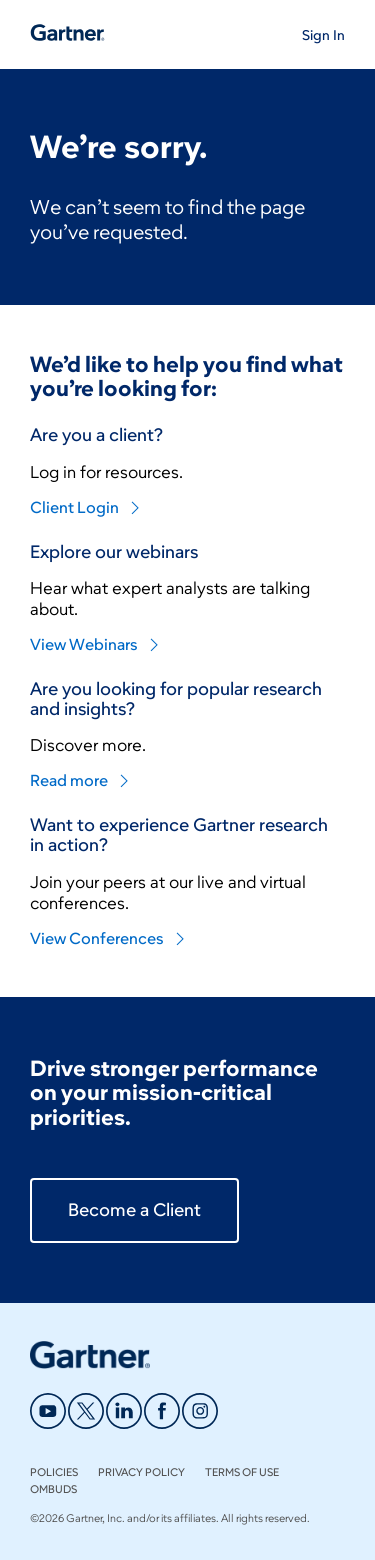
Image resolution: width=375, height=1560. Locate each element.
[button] (323, 34)
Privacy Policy (141, 1472)
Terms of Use (242, 1472)
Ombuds (53, 1489)
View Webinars (95, 644)
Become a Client (134, 1210)
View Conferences (108, 938)
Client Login (86, 507)
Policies (54, 1472)
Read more (80, 780)
